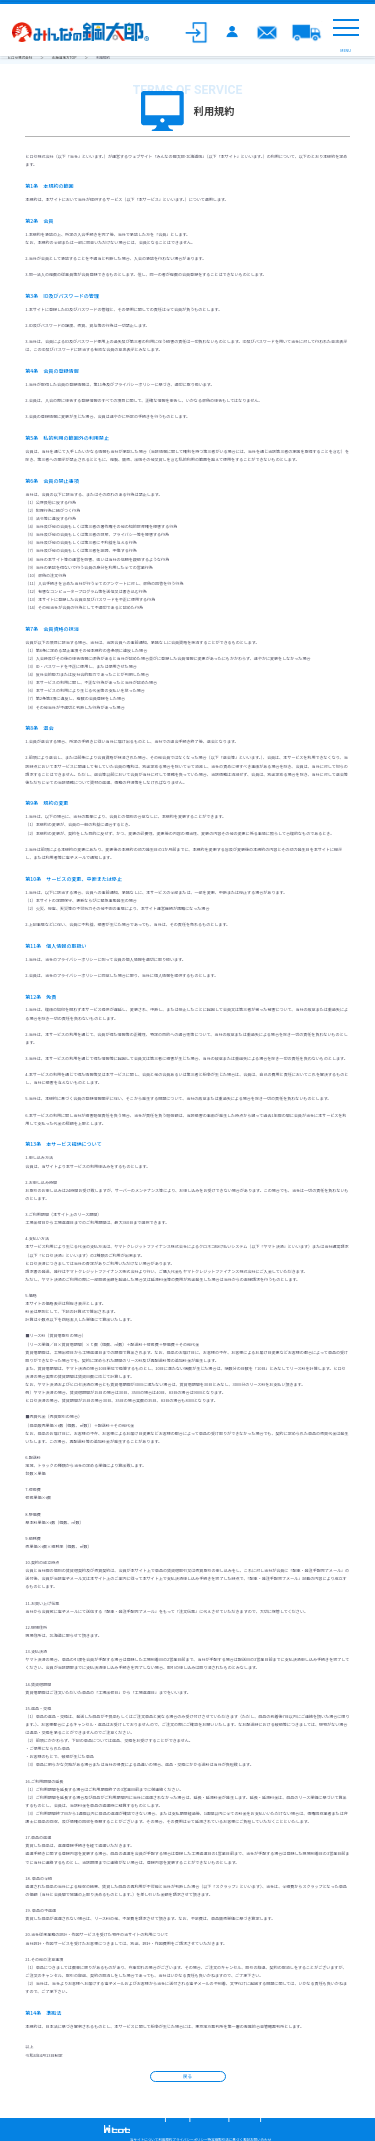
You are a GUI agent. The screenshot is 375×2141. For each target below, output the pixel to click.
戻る (187, 2076)
